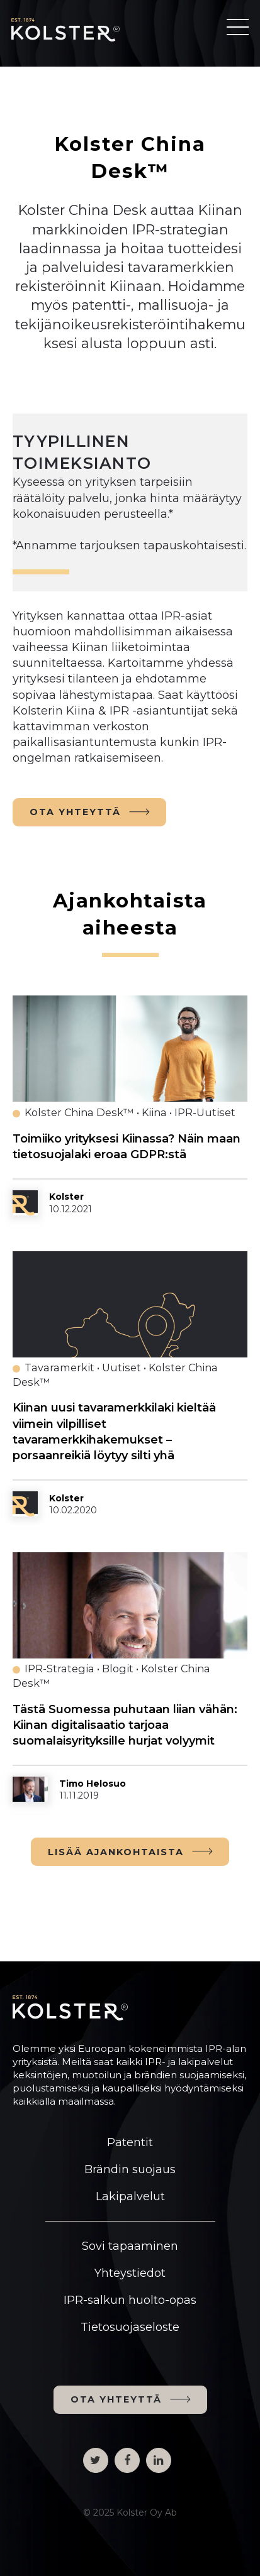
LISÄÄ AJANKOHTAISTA (116, 1852)
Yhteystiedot (130, 2273)
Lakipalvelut (130, 2196)
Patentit (130, 2142)
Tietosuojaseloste (130, 2327)
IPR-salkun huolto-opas (130, 2300)
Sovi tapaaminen (130, 2246)
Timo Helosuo (92, 1783)
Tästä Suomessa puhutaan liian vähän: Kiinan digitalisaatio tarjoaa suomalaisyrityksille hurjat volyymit (125, 1725)
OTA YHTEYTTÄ (75, 812)
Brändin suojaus (130, 2169)
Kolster (66, 1196)
